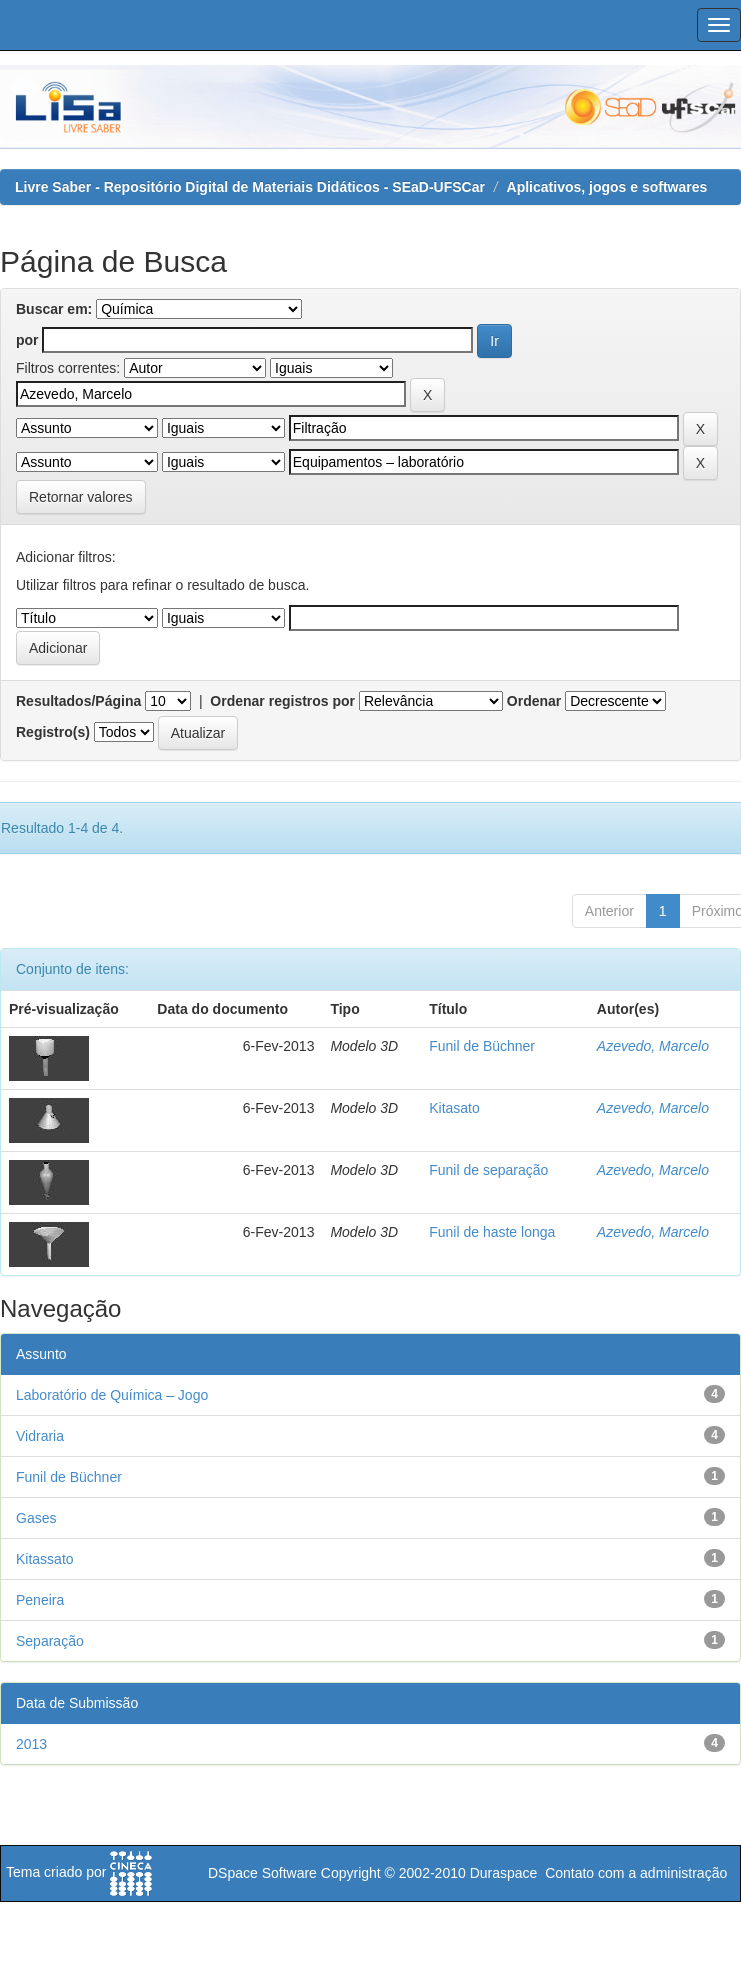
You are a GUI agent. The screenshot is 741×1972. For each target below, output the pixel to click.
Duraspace (504, 1873)
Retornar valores (81, 497)
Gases (36, 1518)
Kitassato (45, 1559)
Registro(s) (53, 732)
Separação (50, 1641)
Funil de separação (488, 1170)
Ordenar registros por (282, 701)
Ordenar (534, 701)
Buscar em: (54, 309)
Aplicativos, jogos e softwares (607, 187)
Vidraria (40, 1436)
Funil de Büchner (482, 1046)
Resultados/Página (78, 701)
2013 (31, 1744)
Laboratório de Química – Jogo (112, 1395)
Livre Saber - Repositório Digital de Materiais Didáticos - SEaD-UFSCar (250, 187)
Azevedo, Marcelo (653, 1046)
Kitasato (454, 1108)
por (27, 340)
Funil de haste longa (492, 1232)
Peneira (40, 1600)
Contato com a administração (636, 1873)
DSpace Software (262, 1873)
